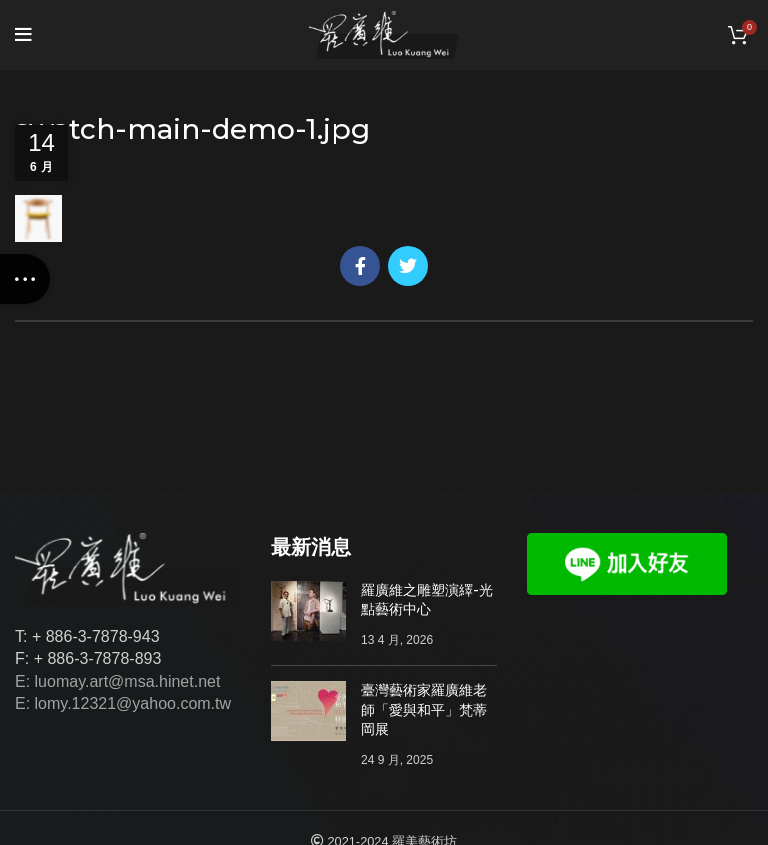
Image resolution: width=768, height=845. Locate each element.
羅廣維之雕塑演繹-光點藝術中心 (427, 600)
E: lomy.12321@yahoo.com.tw (123, 703)
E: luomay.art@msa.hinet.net (117, 681)
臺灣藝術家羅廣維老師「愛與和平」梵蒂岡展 (424, 709)
